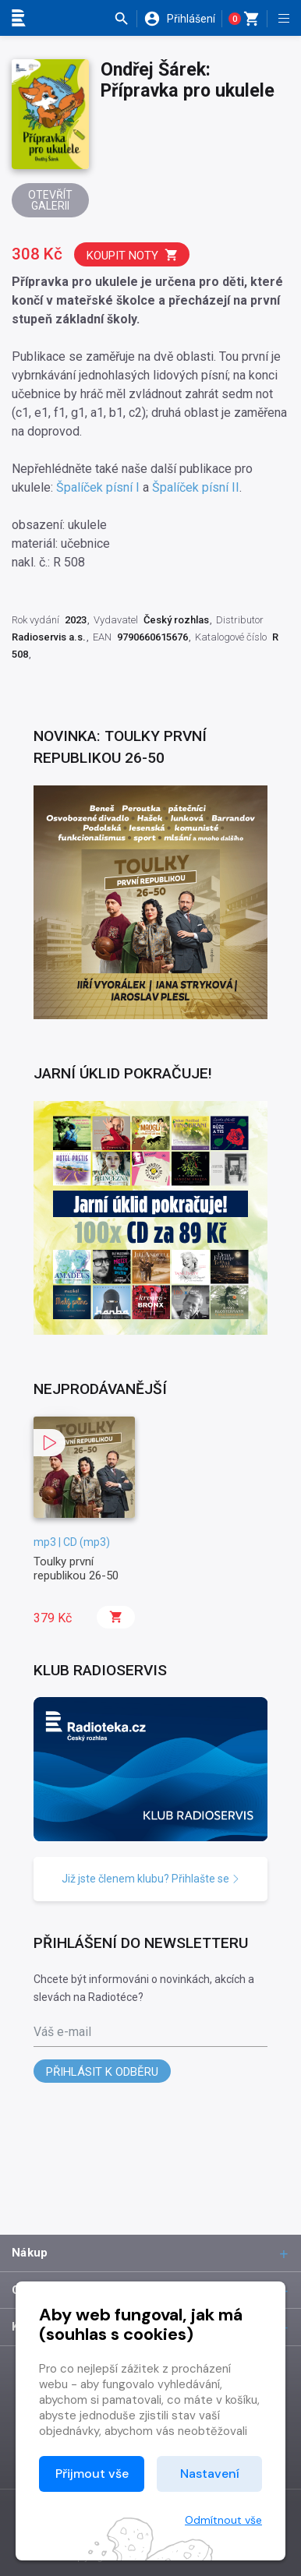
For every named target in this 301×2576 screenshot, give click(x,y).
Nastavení (209, 2473)
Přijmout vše (92, 2473)
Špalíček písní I (98, 487)
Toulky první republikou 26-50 (76, 1568)
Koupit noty (133, 255)
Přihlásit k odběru (102, 2072)
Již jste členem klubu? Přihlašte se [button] (151, 1878)
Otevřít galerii (50, 200)
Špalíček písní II (195, 487)
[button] (125, 18)
